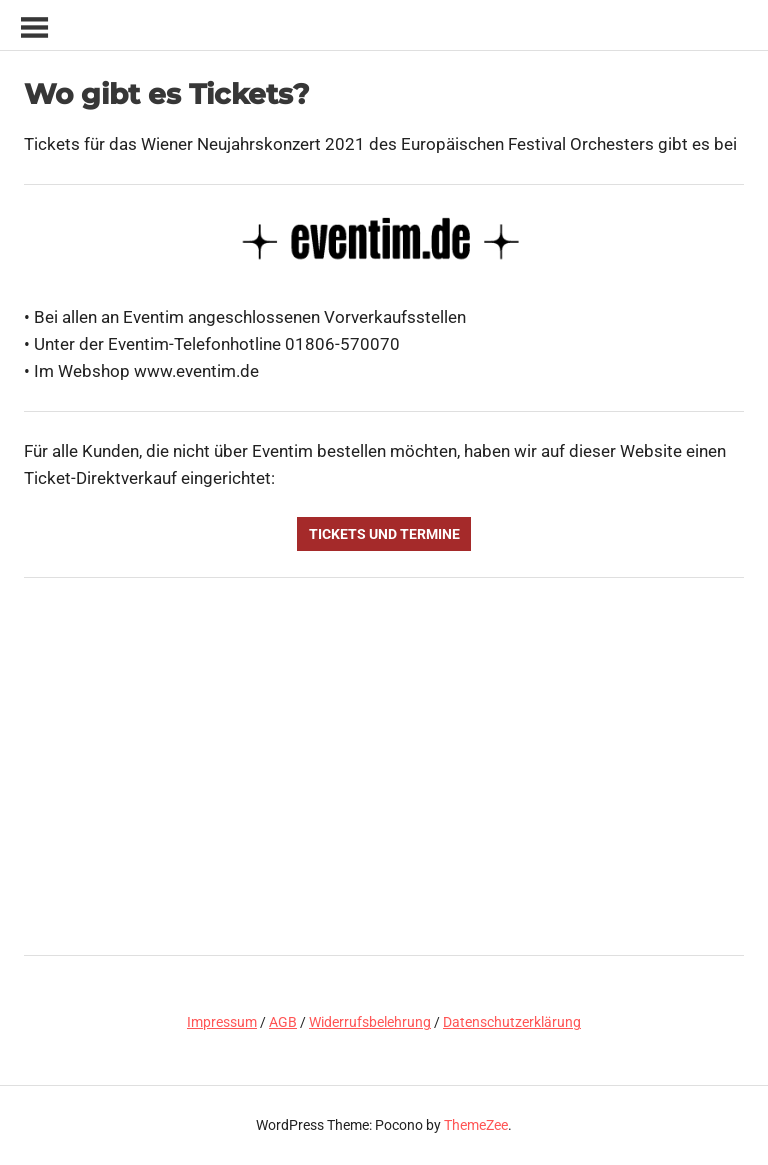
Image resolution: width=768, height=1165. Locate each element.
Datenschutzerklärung (512, 1022)
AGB (283, 1022)
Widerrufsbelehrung (370, 1022)
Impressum (222, 1022)
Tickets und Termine (384, 534)
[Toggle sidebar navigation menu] (34, 28)
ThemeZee (476, 1125)
